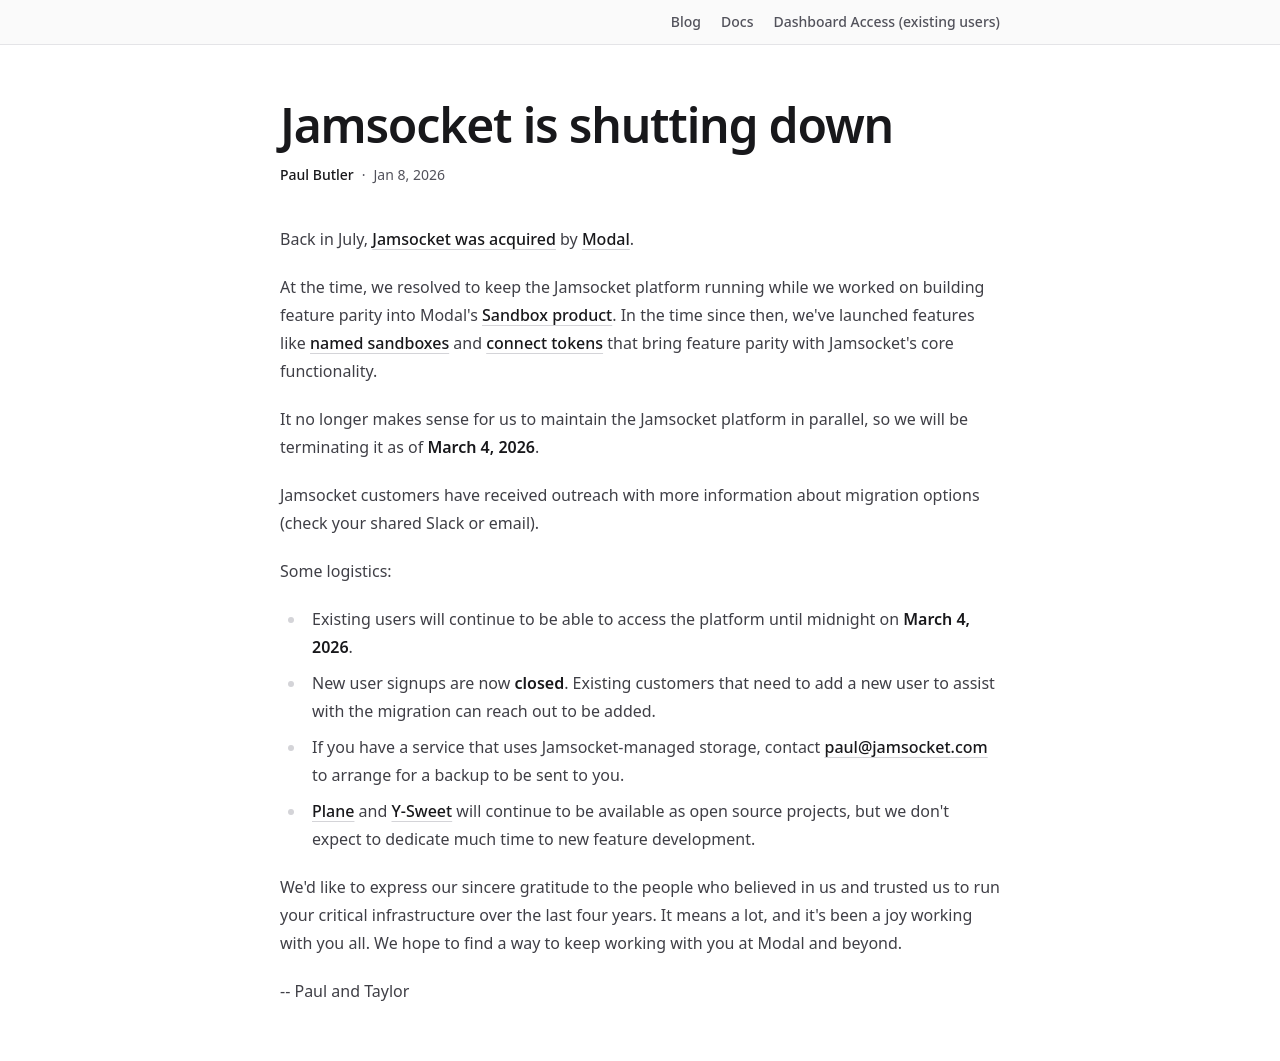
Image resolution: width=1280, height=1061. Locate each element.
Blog (686, 21)
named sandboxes (379, 343)
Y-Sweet (421, 811)
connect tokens (544, 343)
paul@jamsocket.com (905, 747)
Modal (606, 239)
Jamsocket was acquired (464, 239)
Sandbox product (547, 315)
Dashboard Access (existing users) (887, 21)
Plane (333, 811)
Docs (737, 21)
